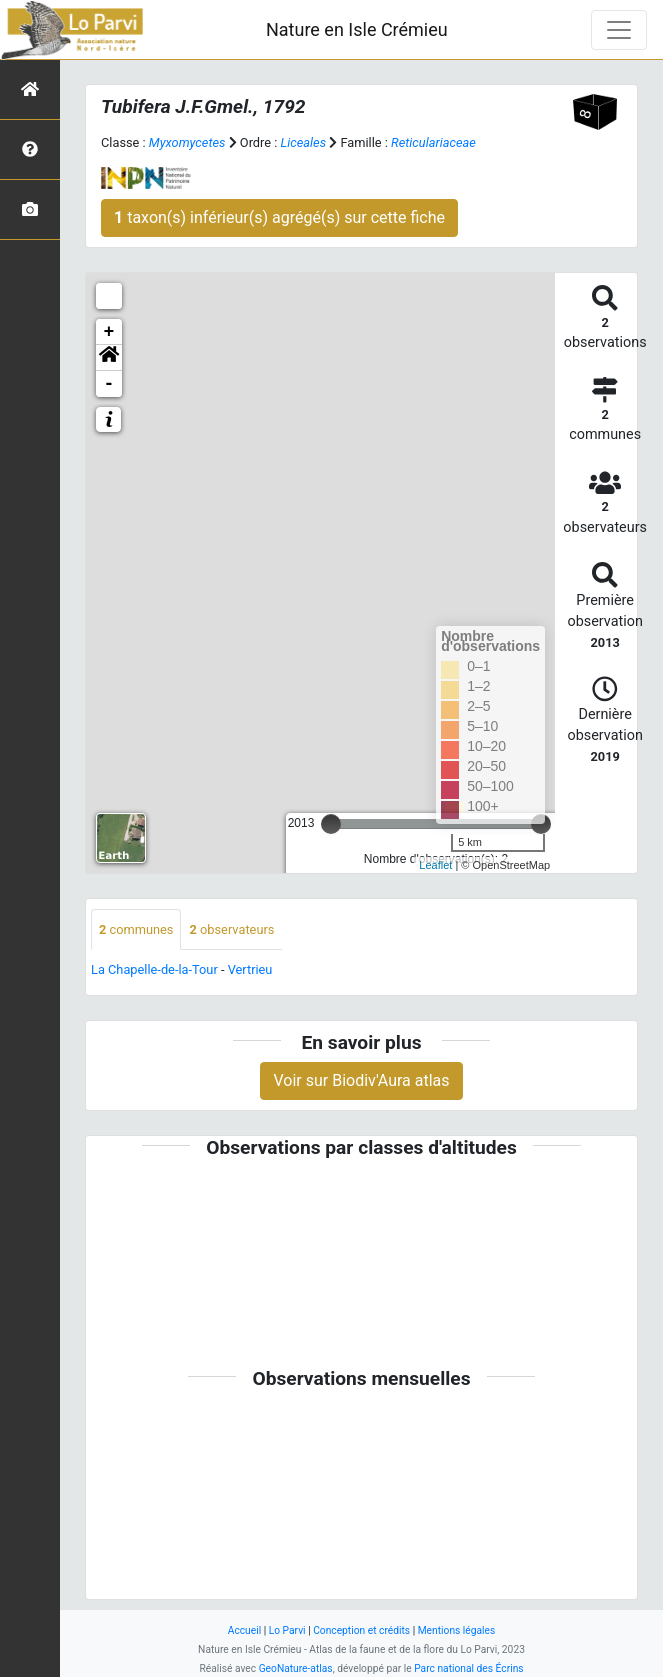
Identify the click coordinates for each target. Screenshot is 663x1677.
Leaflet (435, 865)
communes (136, 929)
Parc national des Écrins (468, 1668)
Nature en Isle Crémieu (357, 29)
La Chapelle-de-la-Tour (154, 969)
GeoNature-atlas (296, 1668)
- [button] (109, 384)
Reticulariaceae (433, 142)
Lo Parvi (287, 1630)
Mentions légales (457, 1630)
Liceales (304, 142)
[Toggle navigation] (619, 30)
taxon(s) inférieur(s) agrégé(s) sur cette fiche (279, 217)
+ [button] (109, 332)
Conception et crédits (361, 1630)
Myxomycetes (187, 142)
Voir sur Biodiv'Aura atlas (361, 1080)
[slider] (331, 824)
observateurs (231, 929)
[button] (109, 358)
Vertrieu (250, 969)
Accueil (244, 1630)
